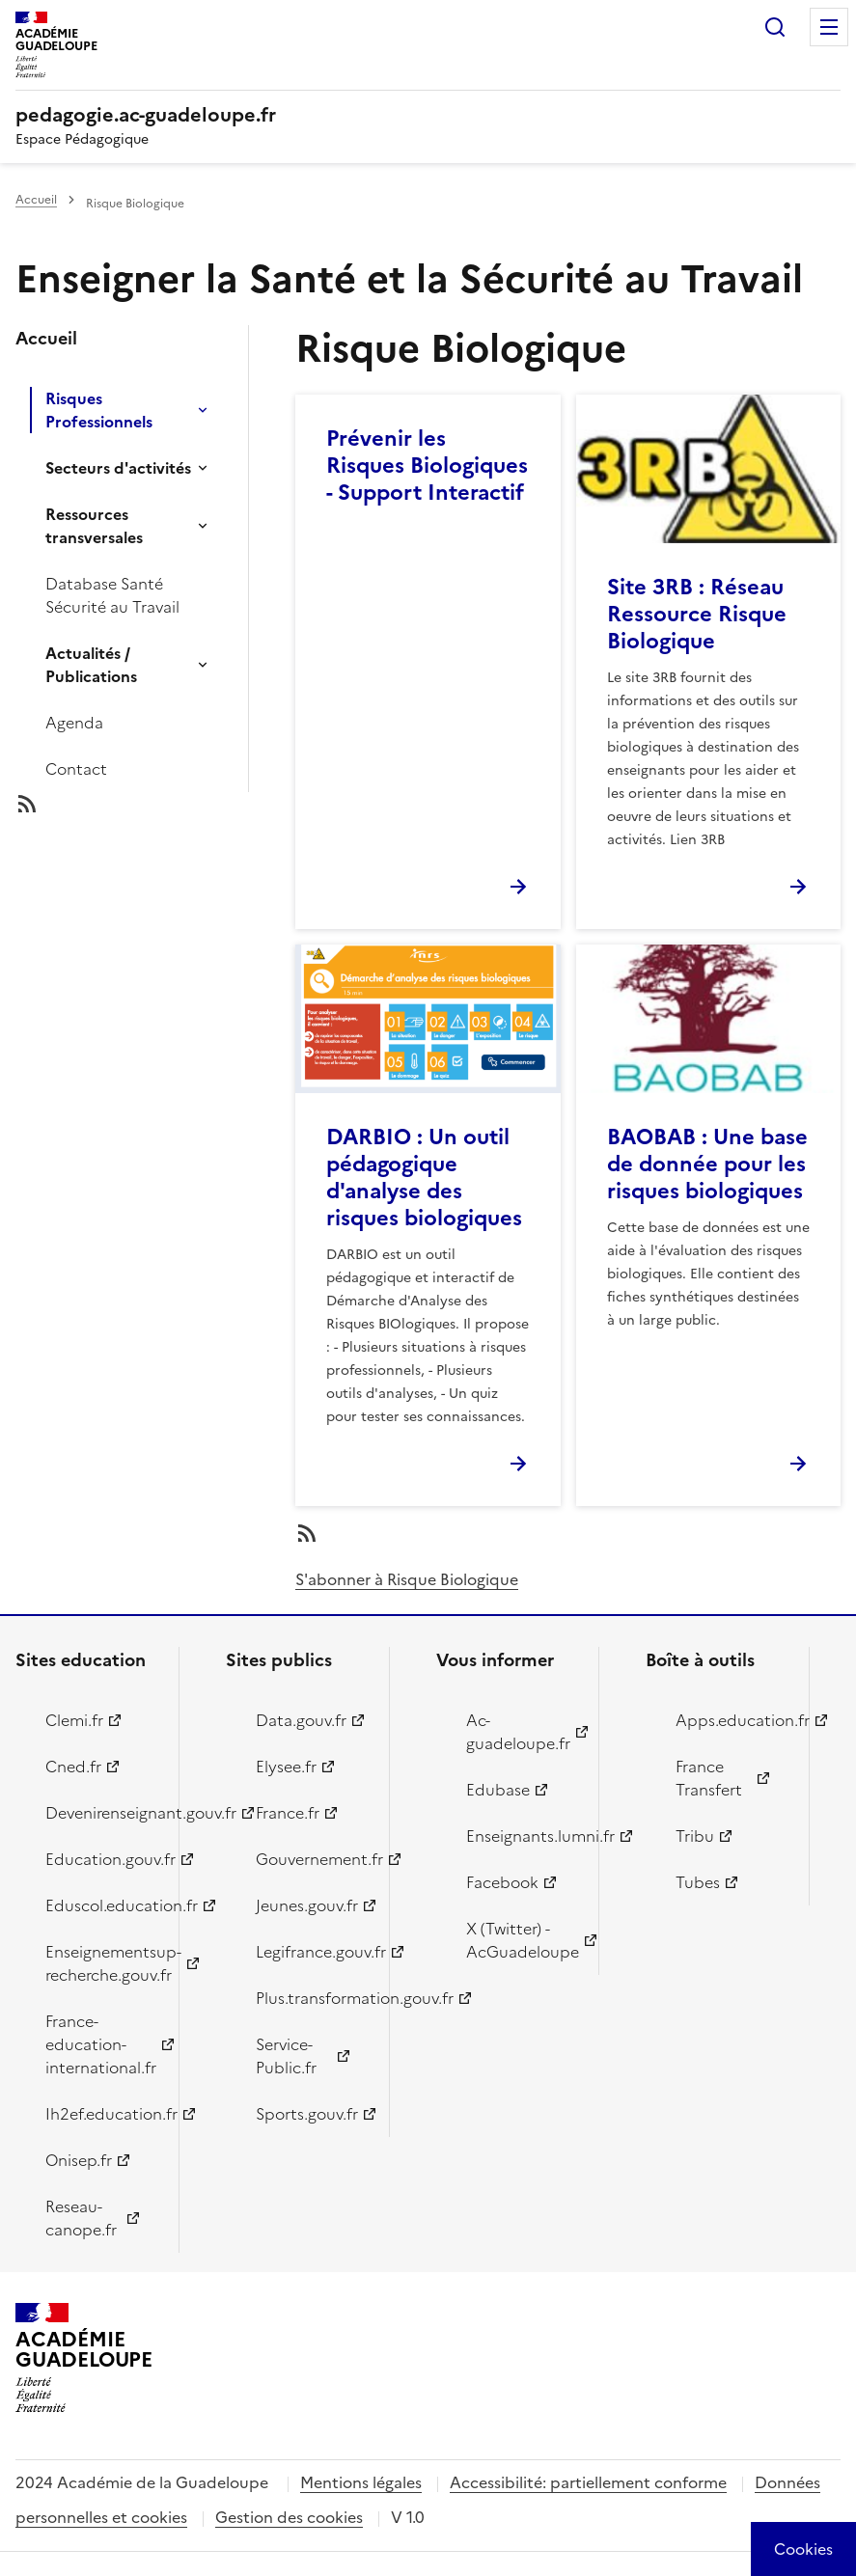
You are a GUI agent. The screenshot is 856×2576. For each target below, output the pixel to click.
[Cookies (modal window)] (803, 2549)
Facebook (502, 1882)
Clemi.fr (74, 1720)
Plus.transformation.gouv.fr (311, 1998)
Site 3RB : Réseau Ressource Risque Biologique (697, 614)
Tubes (698, 1882)
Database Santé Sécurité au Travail (112, 595)
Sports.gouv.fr (307, 2113)
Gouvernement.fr (311, 1859)
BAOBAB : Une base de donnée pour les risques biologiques (707, 1164)
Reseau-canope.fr (81, 2218)
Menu (829, 27)
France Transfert (709, 1778)
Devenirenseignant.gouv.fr (100, 1812)
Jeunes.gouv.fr (307, 1905)
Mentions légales (361, 2482)
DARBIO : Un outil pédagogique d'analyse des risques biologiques (424, 1177)
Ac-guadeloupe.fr (518, 1732)
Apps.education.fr (731, 1720)
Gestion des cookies (289, 2517)
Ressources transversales (94, 526)
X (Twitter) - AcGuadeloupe (521, 1940)
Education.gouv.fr (100, 1859)
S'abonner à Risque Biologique (406, 1579)
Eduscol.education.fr (100, 1905)
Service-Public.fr (286, 2056)
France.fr (287, 1812)
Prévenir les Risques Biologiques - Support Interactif (427, 465)
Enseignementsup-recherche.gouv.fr (100, 1963)
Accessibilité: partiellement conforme (588, 2482)
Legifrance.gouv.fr (311, 1951)
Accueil (36, 199)
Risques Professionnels (98, 410)
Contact (76, 769)
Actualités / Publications (91, 665)
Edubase (498, 1789)
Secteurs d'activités (118, 468)
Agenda (74, 722)
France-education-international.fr (100, 2044)
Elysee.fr (286, 1766)
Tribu (695, 1836)
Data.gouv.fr (301, 1720)
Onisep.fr (78, 2160)
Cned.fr (73, 1766)
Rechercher (775, 27)
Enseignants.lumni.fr (521, 1836)
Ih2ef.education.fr (100, 2113)
